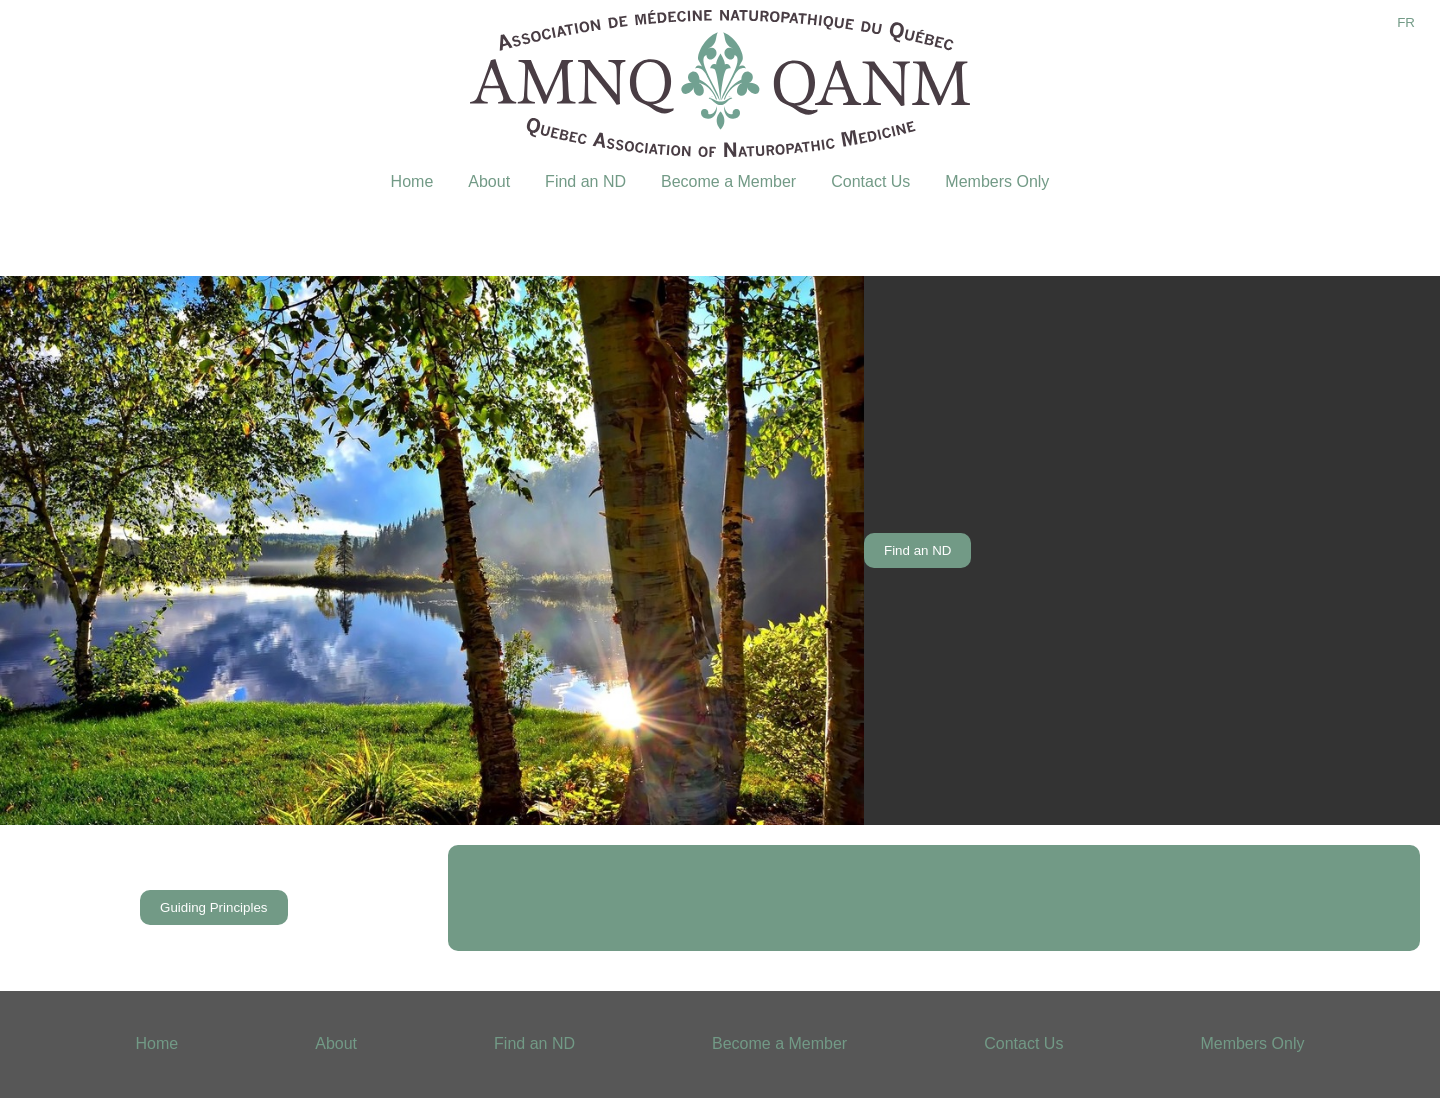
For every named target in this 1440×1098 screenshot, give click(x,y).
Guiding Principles (213, 907)
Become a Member (728, 181)
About (489, 181)
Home (412, 181)
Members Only (997, 181)
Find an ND (585, 181)
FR (1406, 22)
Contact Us (870, 181)
